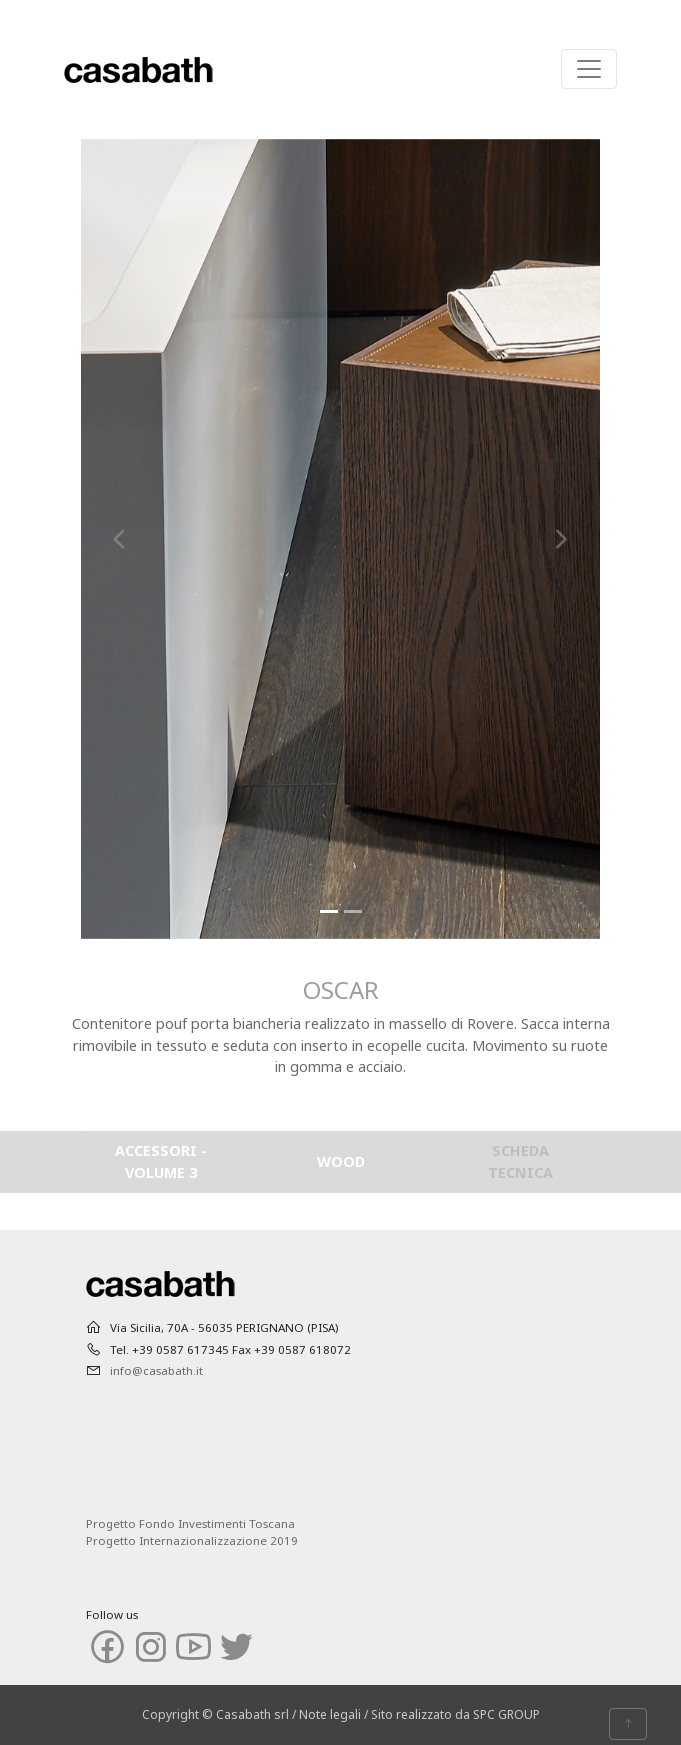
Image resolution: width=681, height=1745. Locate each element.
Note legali (330, 1714)
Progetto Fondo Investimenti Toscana (190, 1523)
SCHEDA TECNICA (520, 1161)
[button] (120, 539)
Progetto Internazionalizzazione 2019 (192, 1540)
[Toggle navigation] (589, 69)
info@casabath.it (156, 1370)
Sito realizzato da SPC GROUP (455, 1714)
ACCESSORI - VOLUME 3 (161, 1161)
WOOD (341, 1161)
